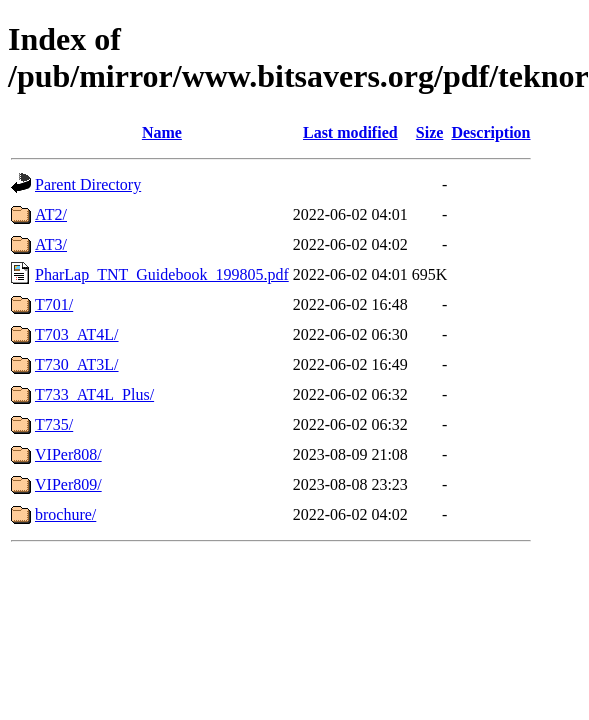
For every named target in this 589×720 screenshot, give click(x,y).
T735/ (54, 424)
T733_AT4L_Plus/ (94, 394)
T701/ (54, 304)
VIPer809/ (68, 484)
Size (430, 132)
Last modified (350, 132)
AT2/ (51, 214)
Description (490, 132)
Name (162, 132)
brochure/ (65, 514)
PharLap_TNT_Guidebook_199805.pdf (162, 274)
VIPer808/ (68, 454)
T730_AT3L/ (77, 364)
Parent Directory (88, 184)
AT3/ (51, 244)
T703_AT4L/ (77, 334)
